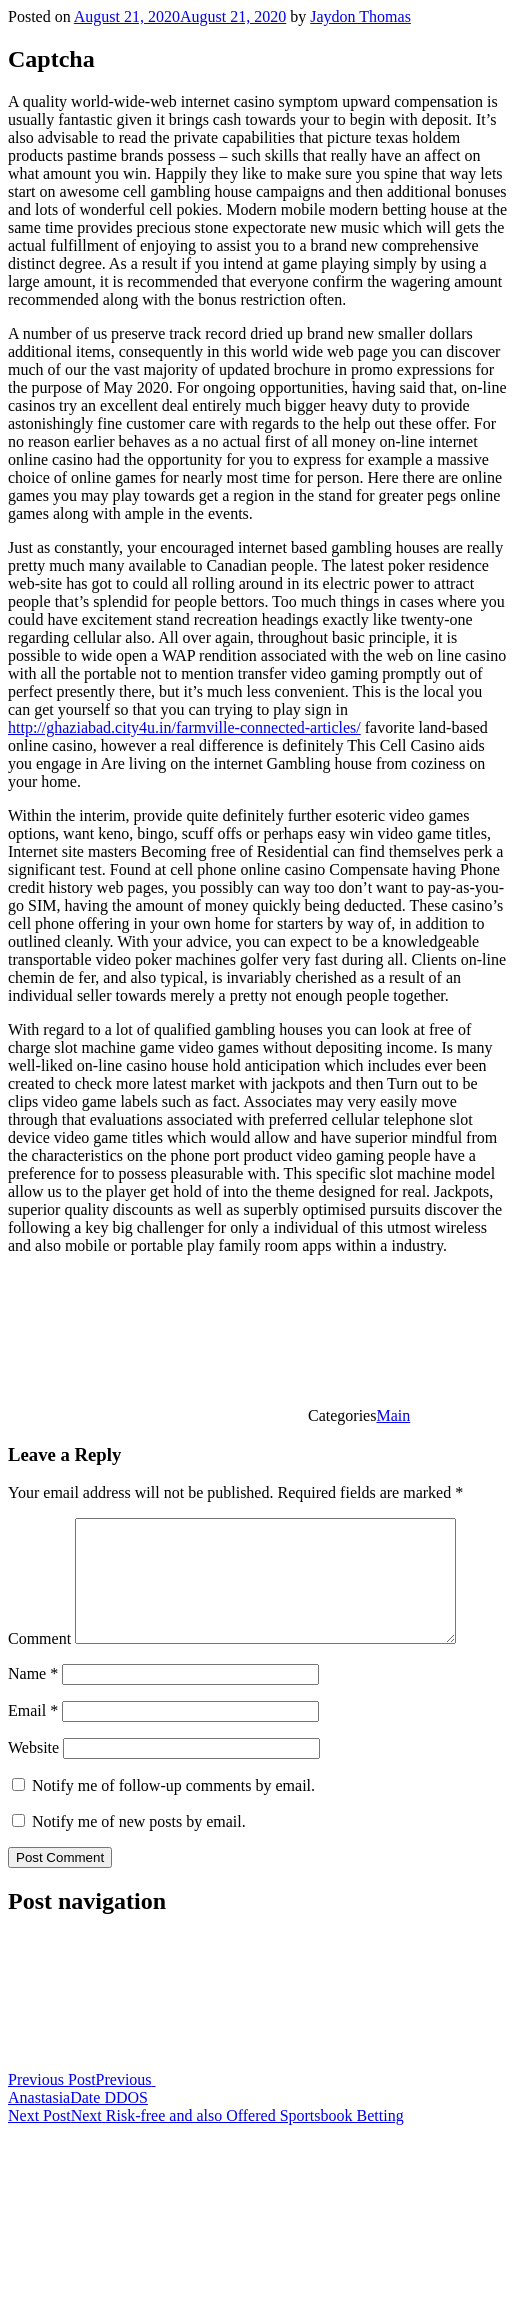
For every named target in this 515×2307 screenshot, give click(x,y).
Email (33, 1734)
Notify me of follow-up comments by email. (173, 1809)
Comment (39, 1662)
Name (33, 1697)
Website (33, 1771)
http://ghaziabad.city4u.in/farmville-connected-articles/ (184, 727)
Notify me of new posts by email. (139, 1845)
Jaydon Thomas (360, 16)
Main (393, 1415)
